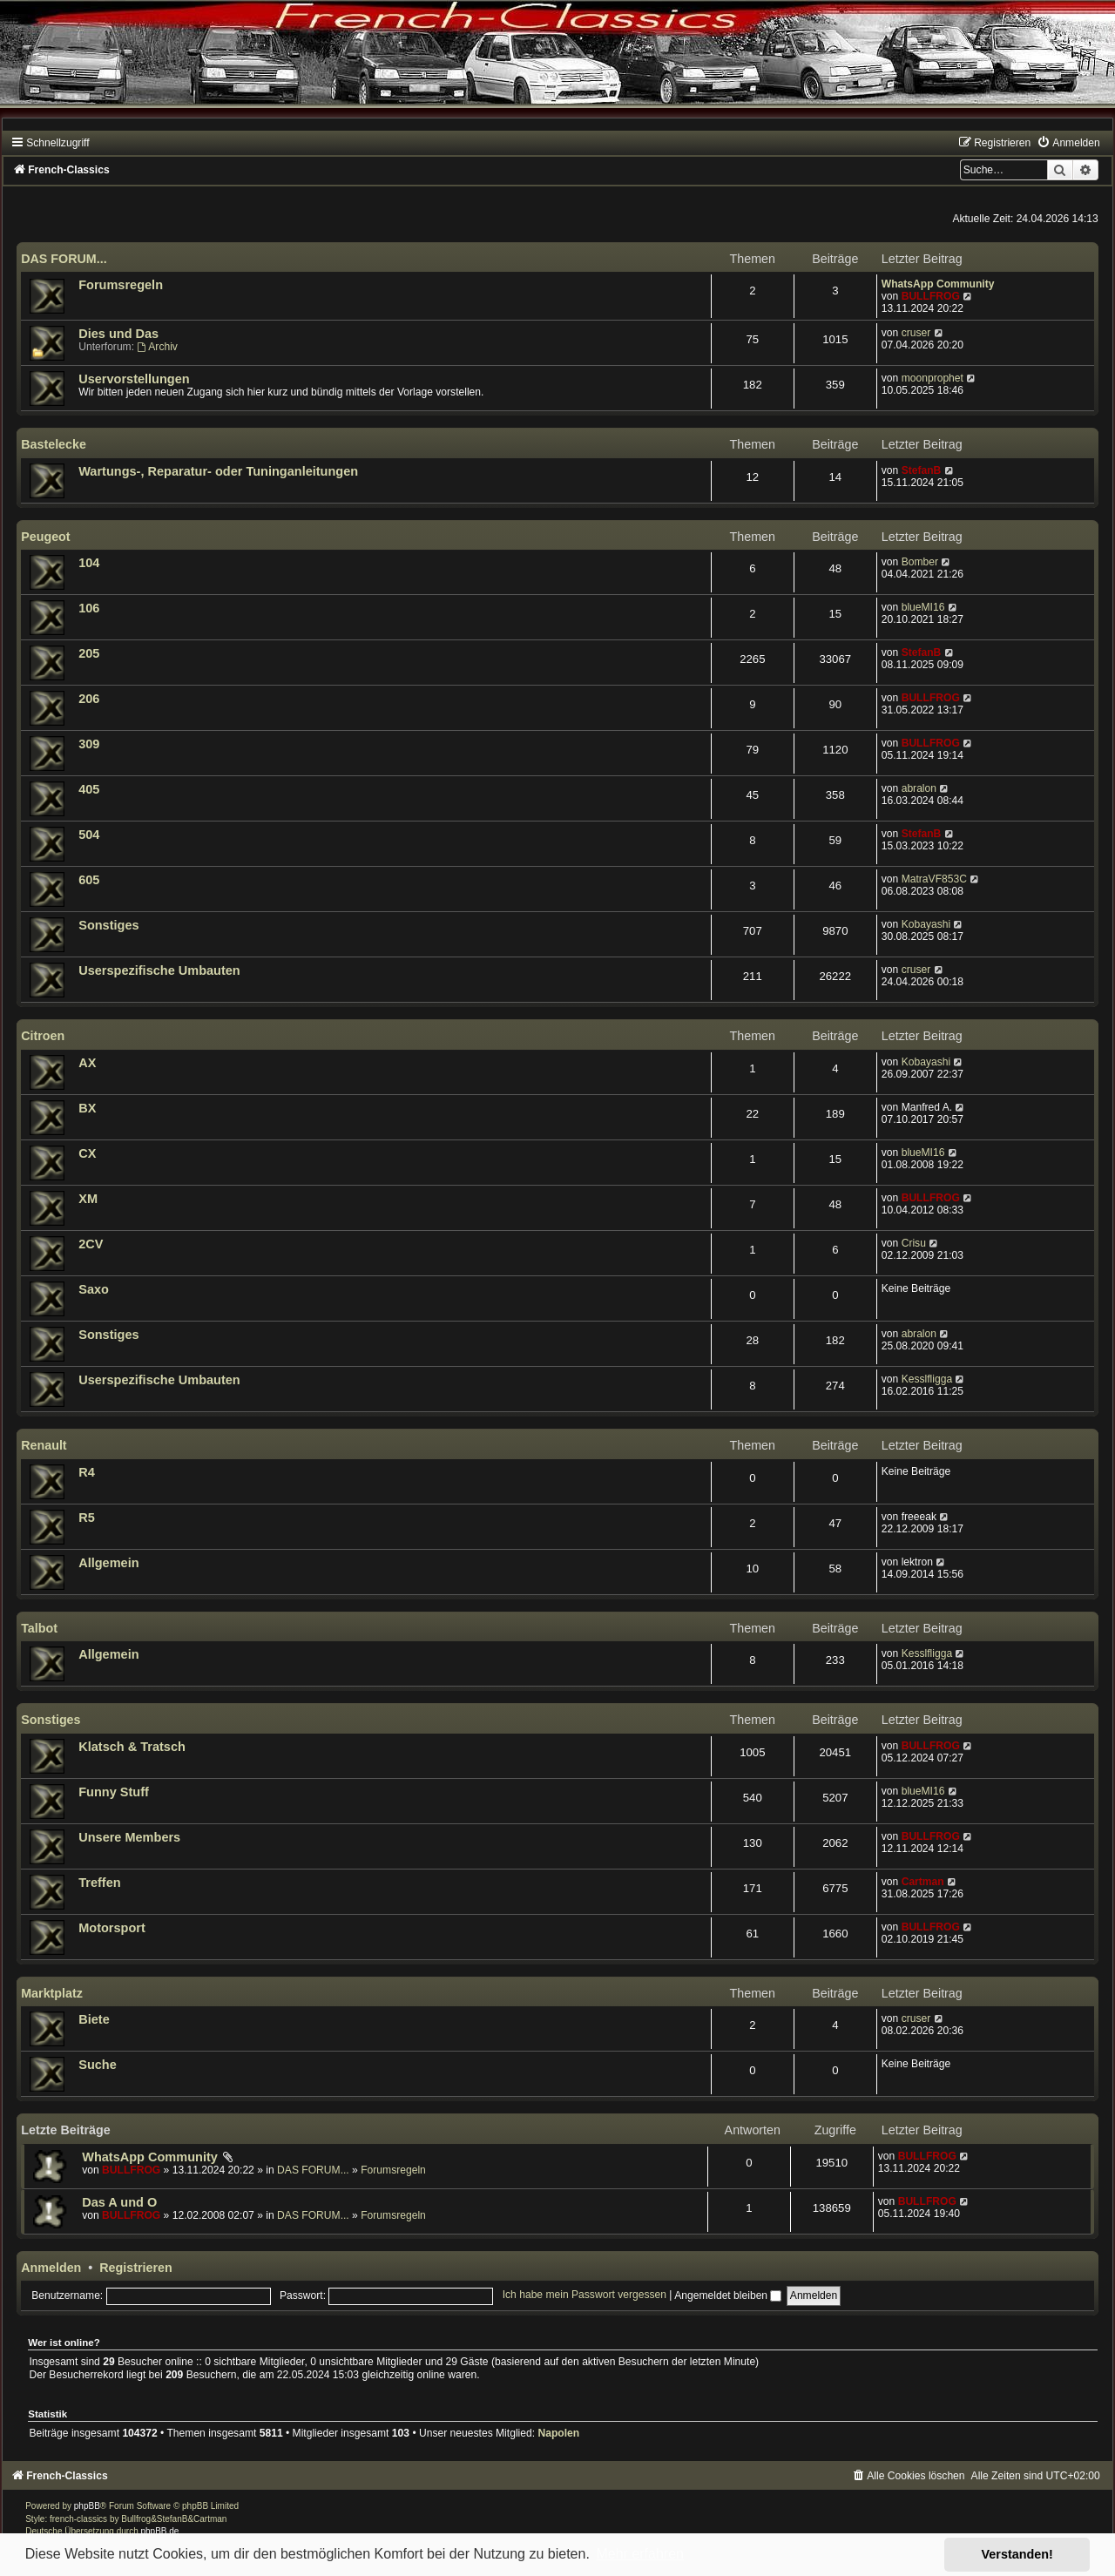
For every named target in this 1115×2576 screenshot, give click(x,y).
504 (88, 835)
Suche (97, 2065)
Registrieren (135, 2268)
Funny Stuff (113, 1792)
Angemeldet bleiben (727, 2295)
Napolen (558, 2433)
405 (88, 789)
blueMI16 (923, 607)
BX (87, 1108)
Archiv (157, 347)
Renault (43, 1445)
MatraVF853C (934, 879)
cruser (916, 333)
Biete (94, 2019)
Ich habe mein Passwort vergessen (584, 2295)
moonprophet (932, 378)
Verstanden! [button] (1017, 2554)
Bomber (920, 562)
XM (88, 1199)
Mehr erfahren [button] (640, 2553)
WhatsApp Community (938, 284)
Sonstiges (108, 925)
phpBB (87, 2506)
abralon (919, 788)
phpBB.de (160, 2531)
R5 (86, 1518)
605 (88, 880)
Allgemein (108, 1563)
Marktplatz (52, 1993)
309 (88, 744)
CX (87, 1153)
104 (88, 563)
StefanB (922, 470)
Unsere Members (129, 1837)
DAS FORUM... (64, 259)
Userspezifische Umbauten (159, 970)
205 (88, 653)
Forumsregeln (120, 285)
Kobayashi (926, 924)
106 (88, 608)
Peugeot (45, 537)
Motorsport (111, 1928)
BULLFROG (931, 296)
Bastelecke (53, 444)
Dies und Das (118, 334)
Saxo (93, 1289)
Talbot (39, 1628)
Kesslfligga (927, 1379)
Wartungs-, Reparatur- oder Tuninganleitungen (218, 471)
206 (88, 699)
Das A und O (119, 2202)
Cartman (923, 1882)
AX (87, 1063)
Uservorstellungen (133, 379)
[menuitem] (1068, 143)
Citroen (42, 1036)
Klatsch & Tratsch (132, 1747)
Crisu (914, 1243)
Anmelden (51, 2268)
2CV (90, 1244)
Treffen (99, 1883)
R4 (86, 1472)
